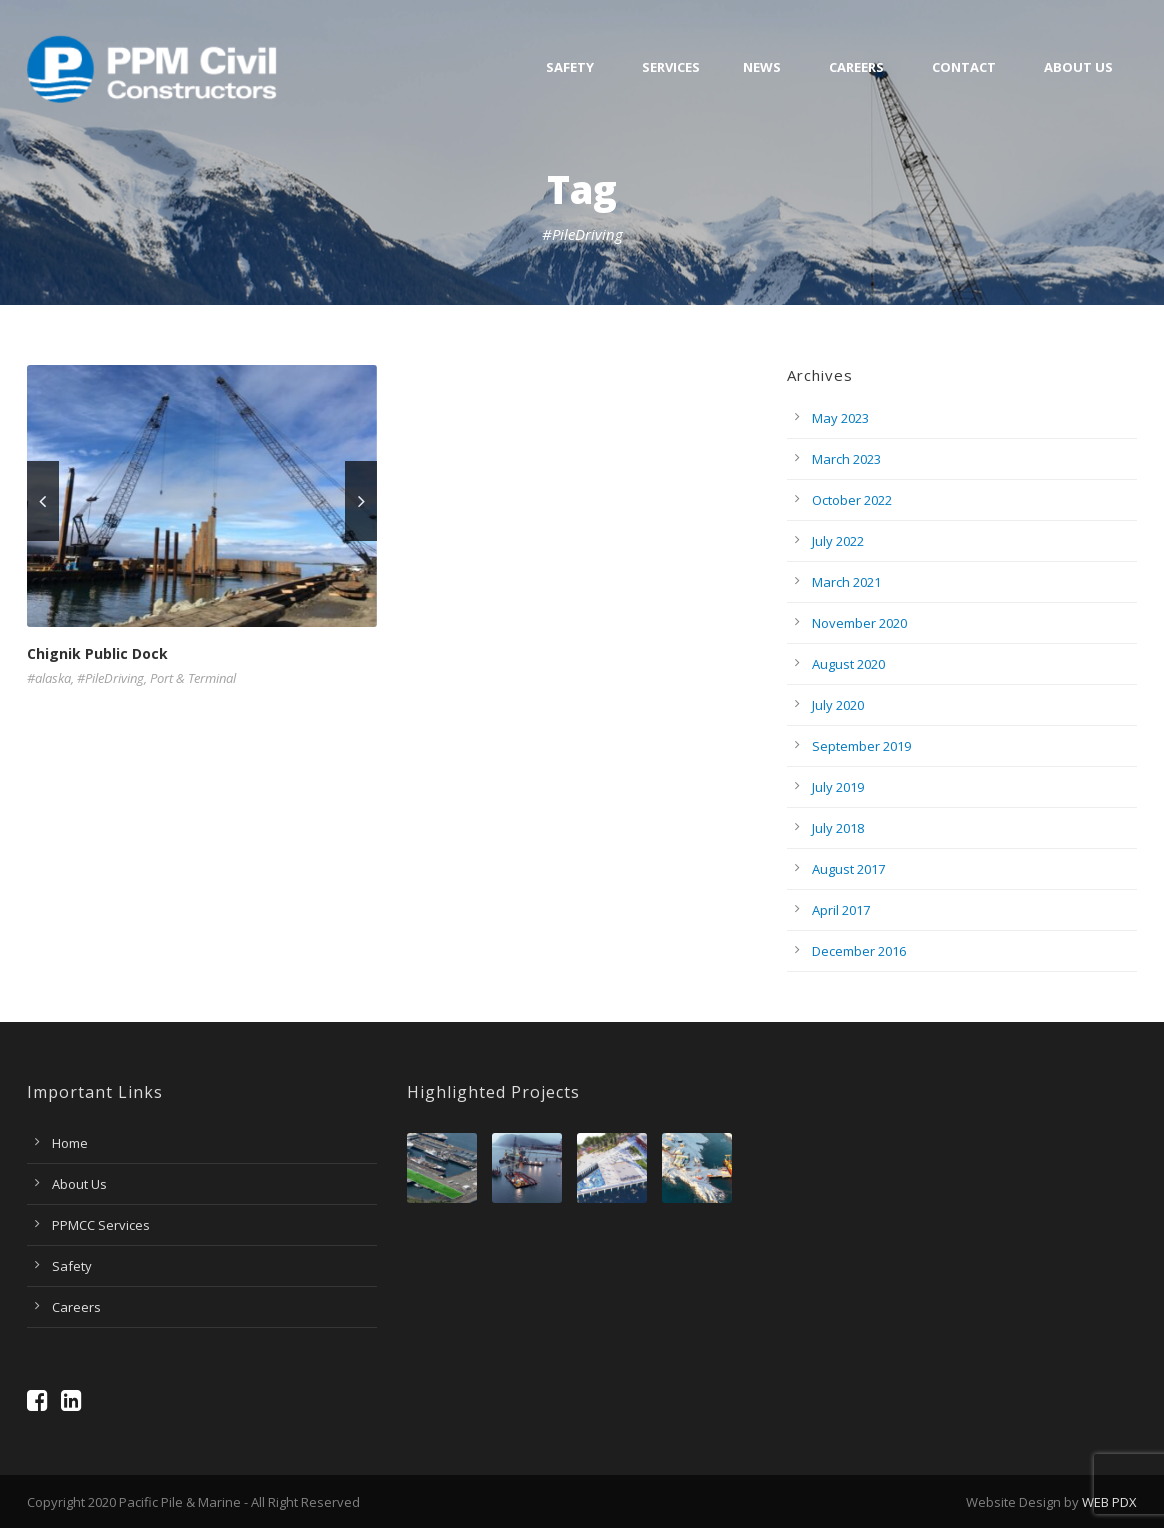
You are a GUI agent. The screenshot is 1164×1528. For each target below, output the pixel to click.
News (762, 67)
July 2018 (838, 828)
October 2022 (852, 500)
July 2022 (838, 541)
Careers (856, 67)
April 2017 (841, 910)
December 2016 (859, 951)
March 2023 (846, 459)
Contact (964, 67)
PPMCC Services (101, 1225)
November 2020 (859, 623)
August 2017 (848, 869)
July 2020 (838, 705)
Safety (570, 67)
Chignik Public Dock (97, 653)
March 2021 (846, 582)
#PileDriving (110, 678)
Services (671, 67)
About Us (1078, 67)
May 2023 (840, 418)
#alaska (49, 678)
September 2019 (861, 746)
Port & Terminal (193, 678)
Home (70, 1143)
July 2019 (838, 787)
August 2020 (848, 664)
